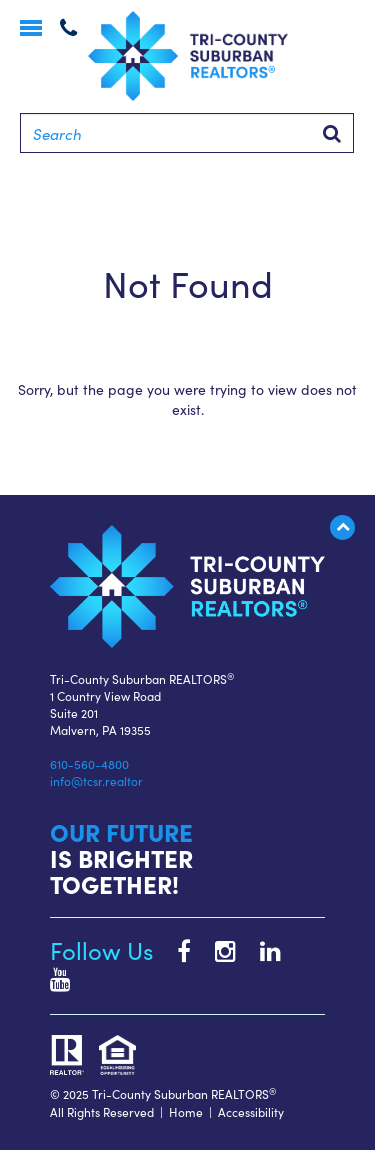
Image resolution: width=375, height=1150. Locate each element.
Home (186, 1111)
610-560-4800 (89, 763)
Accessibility (251, 1111)
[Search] (187, 133)
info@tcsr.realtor (96, 780)
